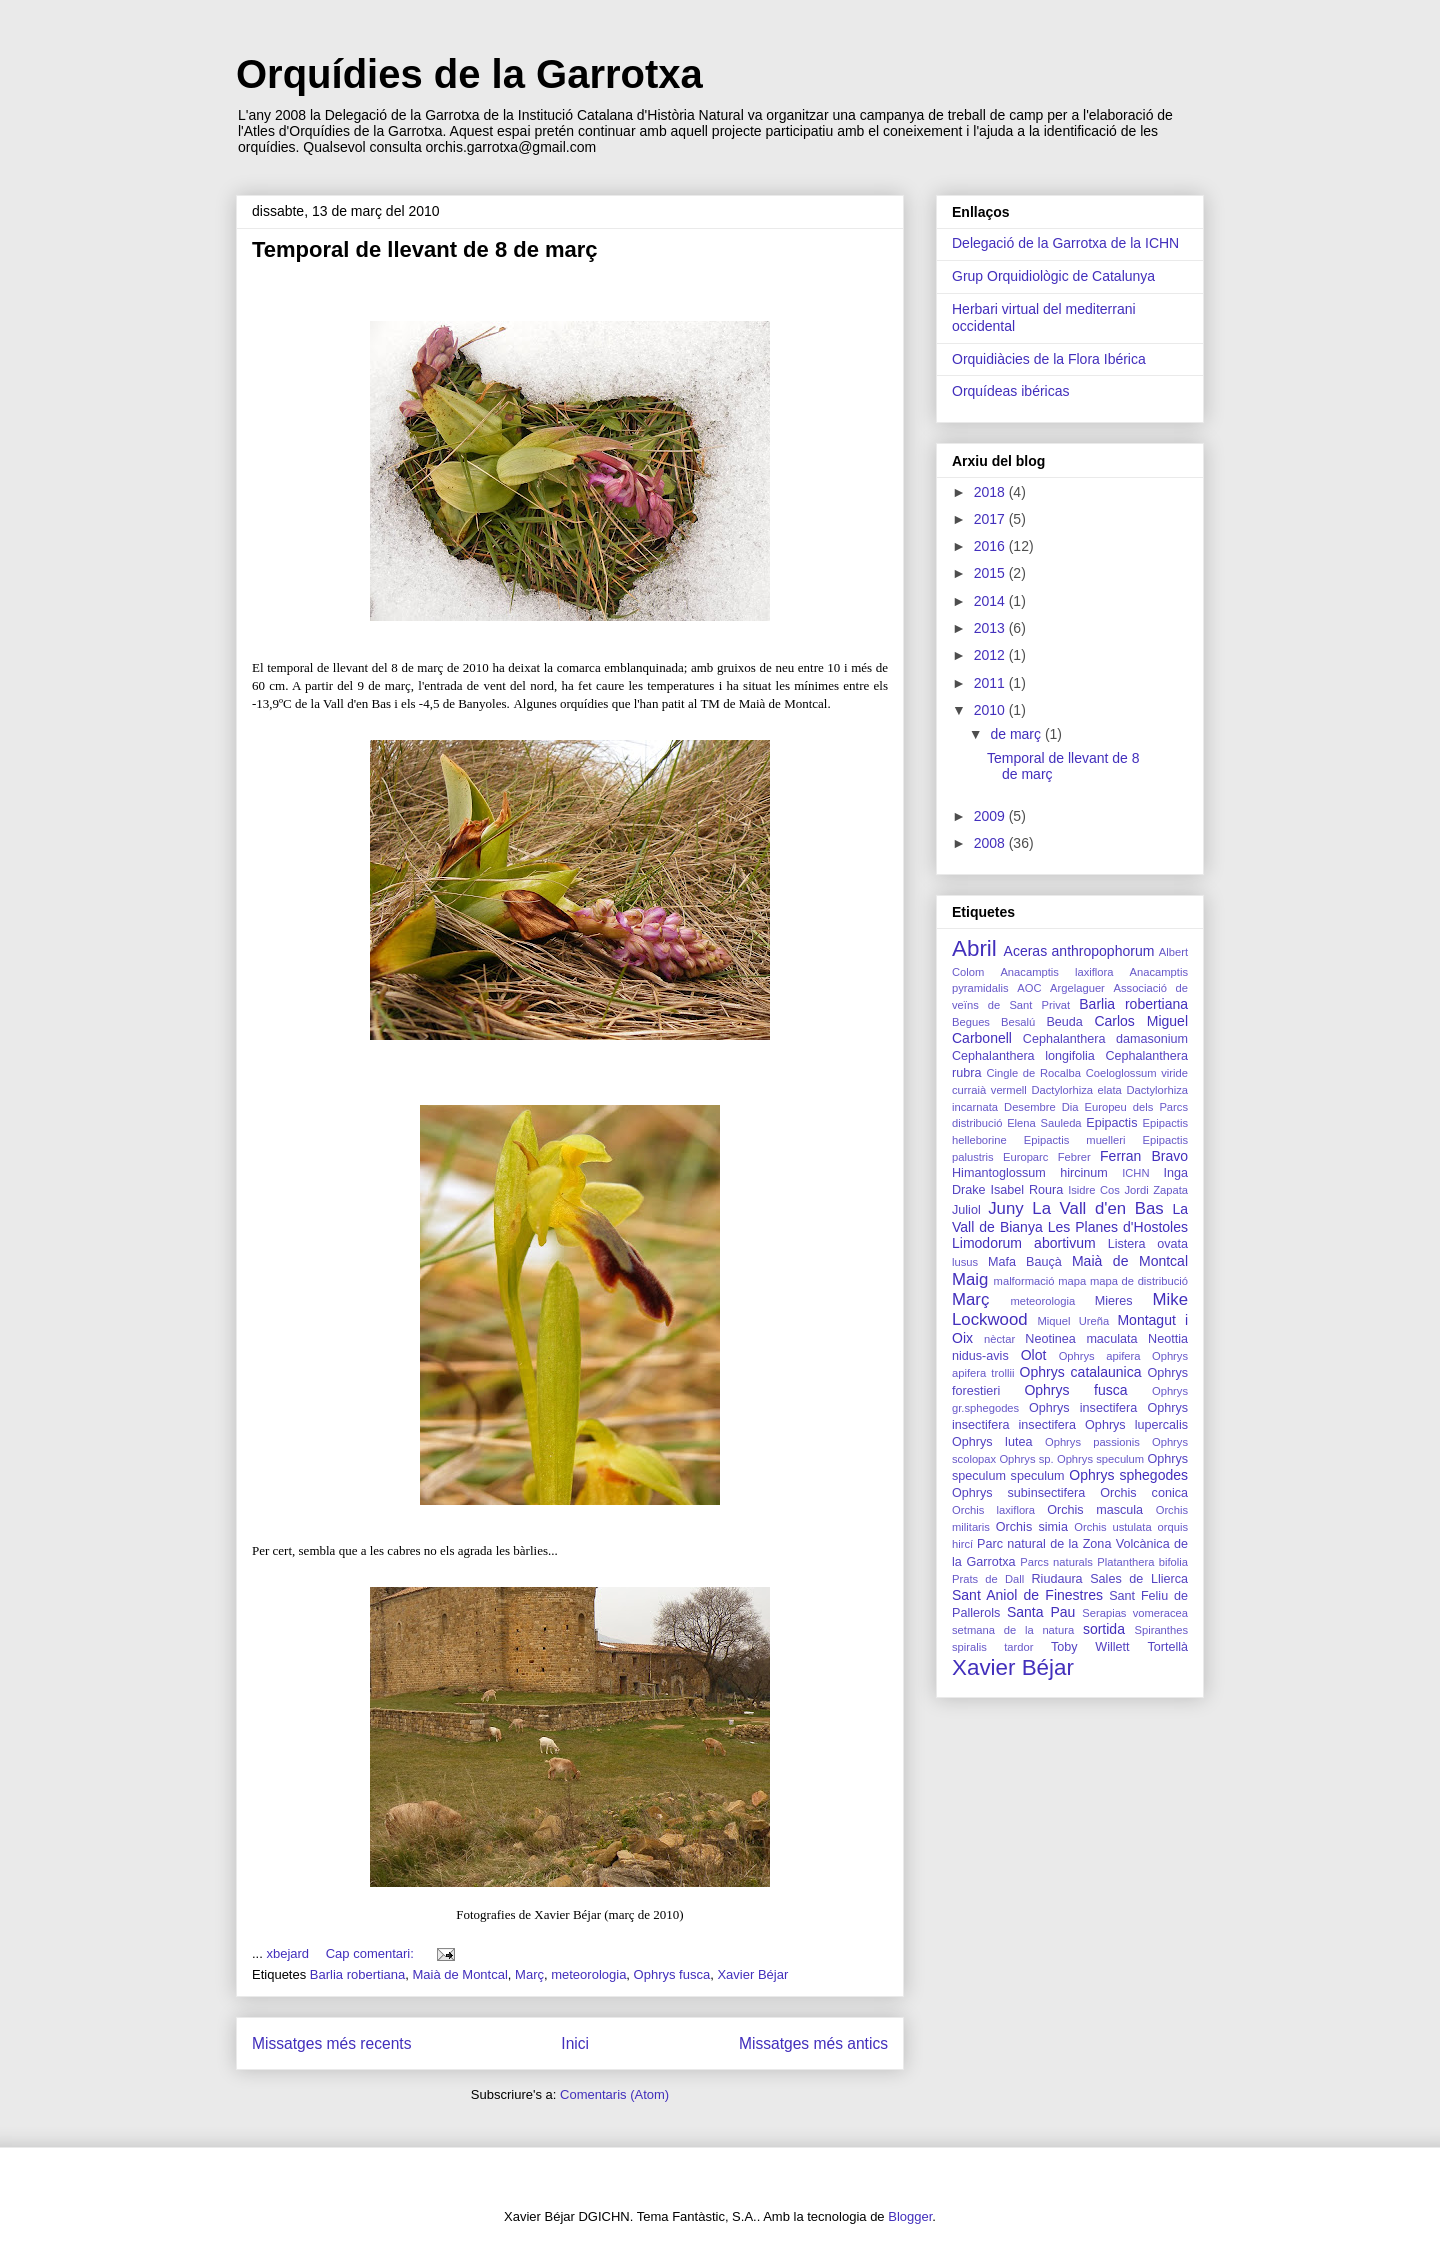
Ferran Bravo (1144, 1156)
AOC (1029, 988)
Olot (1034, 1355)
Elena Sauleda (1044, 1123)
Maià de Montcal (459, 1974)
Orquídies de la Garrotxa (469, 74)
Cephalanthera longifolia (1023, 1056)
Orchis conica (1144, 1493)
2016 (991, 546)
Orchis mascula (1095, 1510)
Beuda (1064, 1022)
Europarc (1025, 1157)
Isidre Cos (1094, 1190)
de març (1017, 734)
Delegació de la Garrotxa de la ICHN (1065, 243)
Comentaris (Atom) (614, 2094)
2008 (991, 843)
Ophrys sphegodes (1128, 1475)
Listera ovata (1148, 1244)
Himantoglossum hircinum (1030, 1173)
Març (529, 1974)
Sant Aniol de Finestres (1027, 1595)
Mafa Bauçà (1025, 1262)
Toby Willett (1090, 1647)
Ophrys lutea (992, 1442)
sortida (1104, 1629)
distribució (977, 1123)
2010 (991, 710)
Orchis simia (1032, 1527)
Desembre (1030, 1107)
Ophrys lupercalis (1136, 1425)
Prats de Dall (988, 1579)
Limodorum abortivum (1024, 1243)
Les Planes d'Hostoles (1118, 1227)
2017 (991, 519)
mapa (1072, 1281)
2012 (991, 655)
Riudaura (1056, 1579)
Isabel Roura (1026, 1190)
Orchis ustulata (1112, 1527)
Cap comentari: (372, 1953)
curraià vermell (989, 1090)
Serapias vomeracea (1135, 1613)
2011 (991, 683)
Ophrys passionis (1092, 1442)
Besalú (1018, 1022)
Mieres (1114, 1301)
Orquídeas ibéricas (1011, 391)
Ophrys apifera (1100, 1356)
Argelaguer (1077, 988)
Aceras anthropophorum (1079, 951)
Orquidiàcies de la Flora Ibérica (1049, 359)
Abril (974, 948)
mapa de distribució (1139, 1281)
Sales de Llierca (1139, 1579)
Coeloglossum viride (1137, 1073)
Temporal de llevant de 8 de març (425, 249)
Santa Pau (1041, 1612)
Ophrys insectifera (1083, 1408)
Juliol (966, 1210)
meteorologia (588, 1974)
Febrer (1074, 1157)
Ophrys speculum (1100, 1459)
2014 (991, 601)
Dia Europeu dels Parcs (1125, 1107)
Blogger (910, 2216)
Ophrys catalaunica (1081, 1372)
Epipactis (1111, 1123)
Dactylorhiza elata (1076, 1090)
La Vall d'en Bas (1097, 1208)
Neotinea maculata (1081, 1339)
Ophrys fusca (672, 1974)
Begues (971, 1022)
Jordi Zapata (1156, 1190)
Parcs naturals (1056, 1562)
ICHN (1135, 1173)
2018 (991, 492)
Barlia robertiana (357, 1974)
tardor (1018, 1647)
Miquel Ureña (1073, 1321)
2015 (991, 573)
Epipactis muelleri (1075, 1140)
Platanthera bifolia (1142, 1562)
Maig (970, 1279)
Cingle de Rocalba (1033, 1073)
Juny (1005, 1208)
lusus (965, 1262)
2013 (991, 628)
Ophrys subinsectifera (1018, 1493)
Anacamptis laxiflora (1056, 972)
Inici (575, 2043)
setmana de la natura (1013, 1630)
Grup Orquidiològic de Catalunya (1053, 276)
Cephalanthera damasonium (1105, 1039)
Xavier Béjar (752, 1974)
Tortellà (1167, 1647)
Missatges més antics (813, 2043)
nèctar (999, 1339)
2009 (991, 816)
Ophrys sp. (1026, 1459)
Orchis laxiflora (993, 1510)
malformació (1024, 1281)
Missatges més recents (331, 2043)
